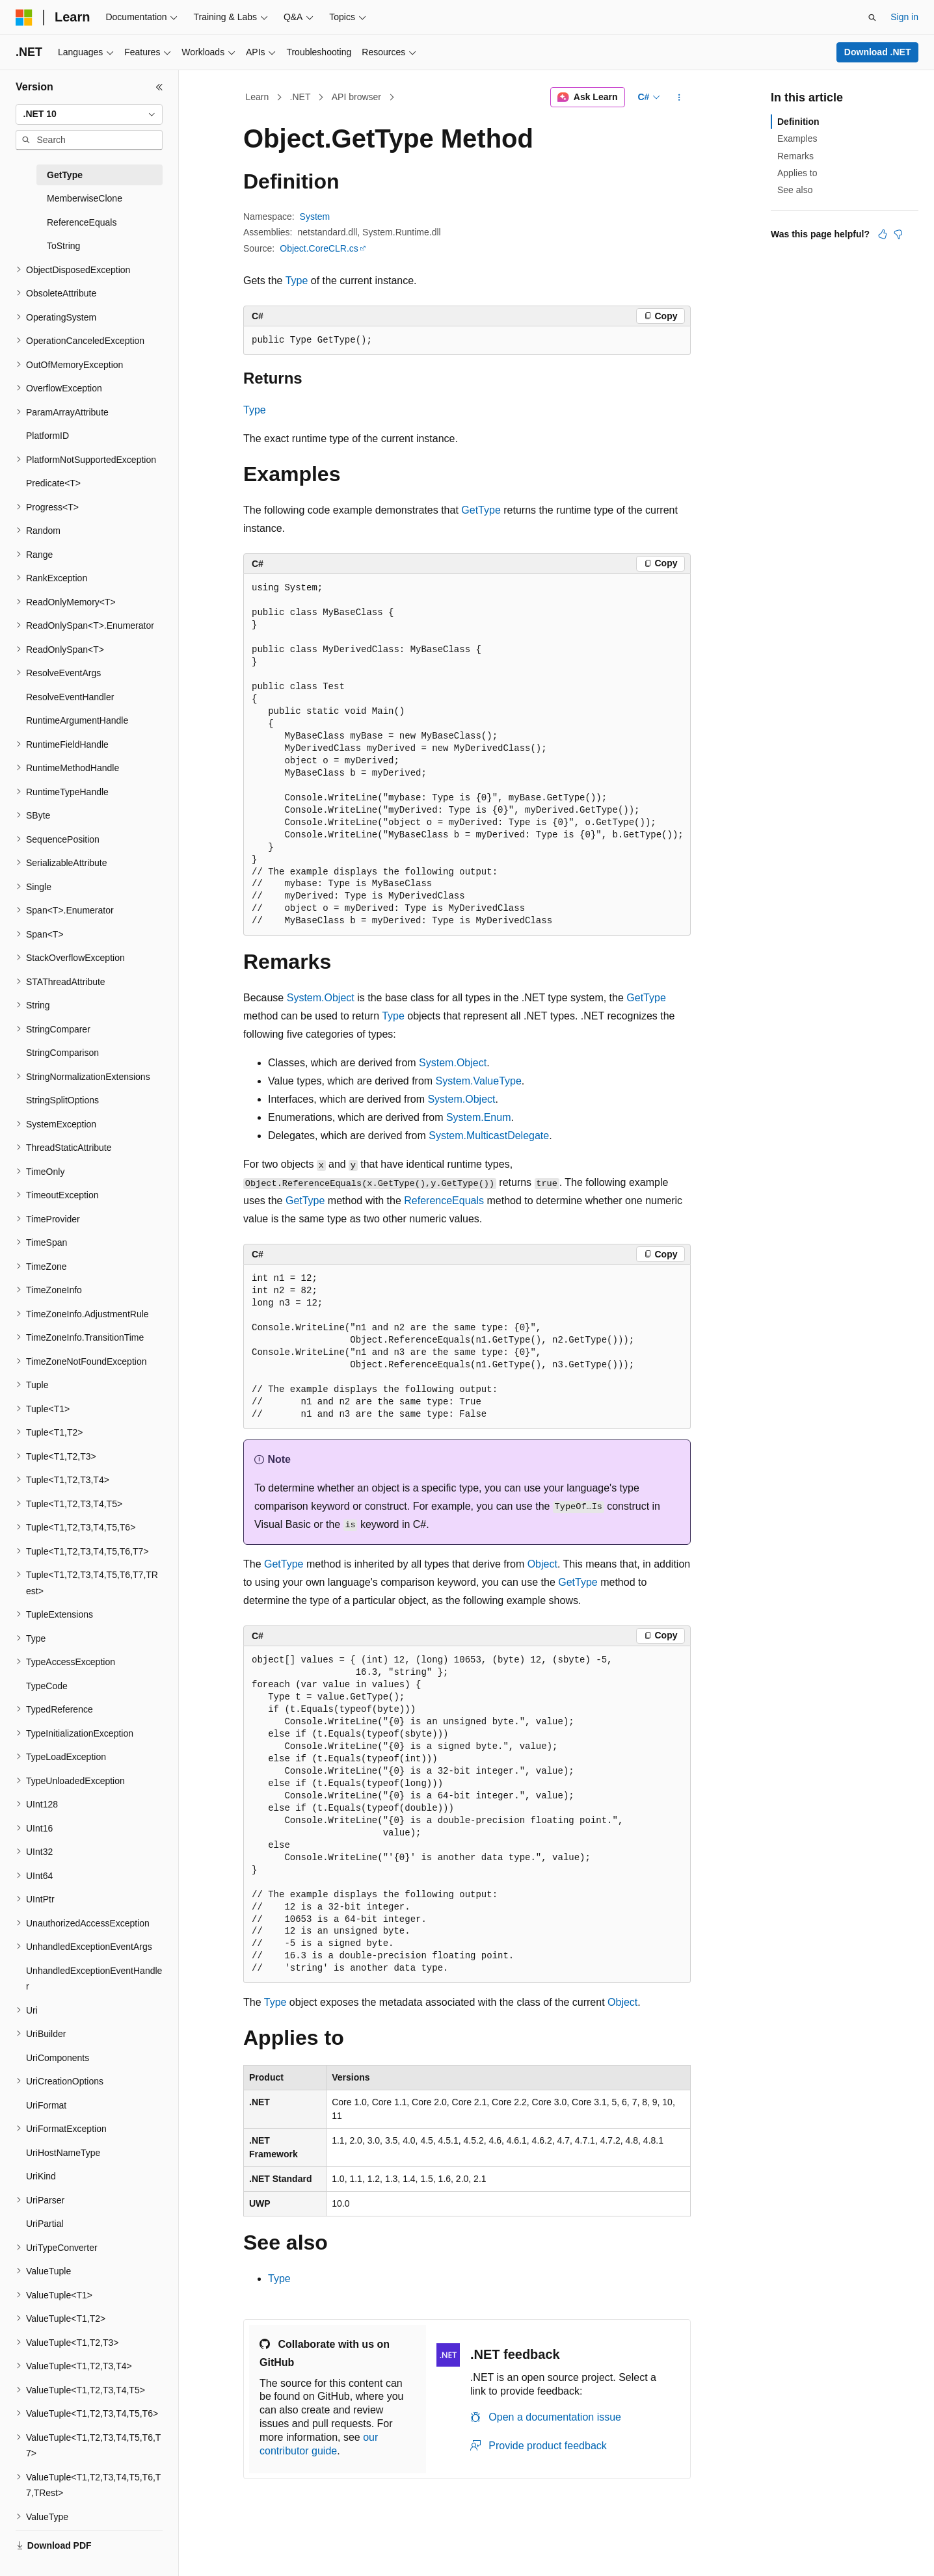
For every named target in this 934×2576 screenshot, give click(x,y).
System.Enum (478, 1117)
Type (297, 280)
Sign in (904, 17)
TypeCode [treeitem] (47, 1686)
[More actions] (679, 97)
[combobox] (89, 114)
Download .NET (877, 52)
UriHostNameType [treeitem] (63, 2153)
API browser (356, 97)
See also (794, 190)
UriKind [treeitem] (41, 2176)
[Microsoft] (24, 17)
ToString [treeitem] (63, 246)
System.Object (320, 997)
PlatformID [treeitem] (47, 435)
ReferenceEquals (444, 1200)
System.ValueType (479, 1080)
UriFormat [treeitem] (46, 2105)
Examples (797, 138)
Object (542, 1564)
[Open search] (872, 17)
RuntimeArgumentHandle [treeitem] (77, 720)
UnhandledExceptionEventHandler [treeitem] (94, 1978)
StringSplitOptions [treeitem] (62, 1100)
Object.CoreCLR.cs (319, 248)
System (315, 216)
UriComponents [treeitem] (57, 2058)
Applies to (797, 173)
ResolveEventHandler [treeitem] (70, 697)
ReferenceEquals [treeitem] (81, 222)
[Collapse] (159, 87)
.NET (300, 97)
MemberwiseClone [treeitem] (84, 198)
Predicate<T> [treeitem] (53, 483)
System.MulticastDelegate (489, 1135)
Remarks (795, 156)
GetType (480, 510)
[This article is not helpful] (898, 234)
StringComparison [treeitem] (62, 1052)
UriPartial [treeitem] (45, 2223)
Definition (798, 121)
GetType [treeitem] (65, 175)
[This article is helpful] (882, 234)
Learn (257, 97)
